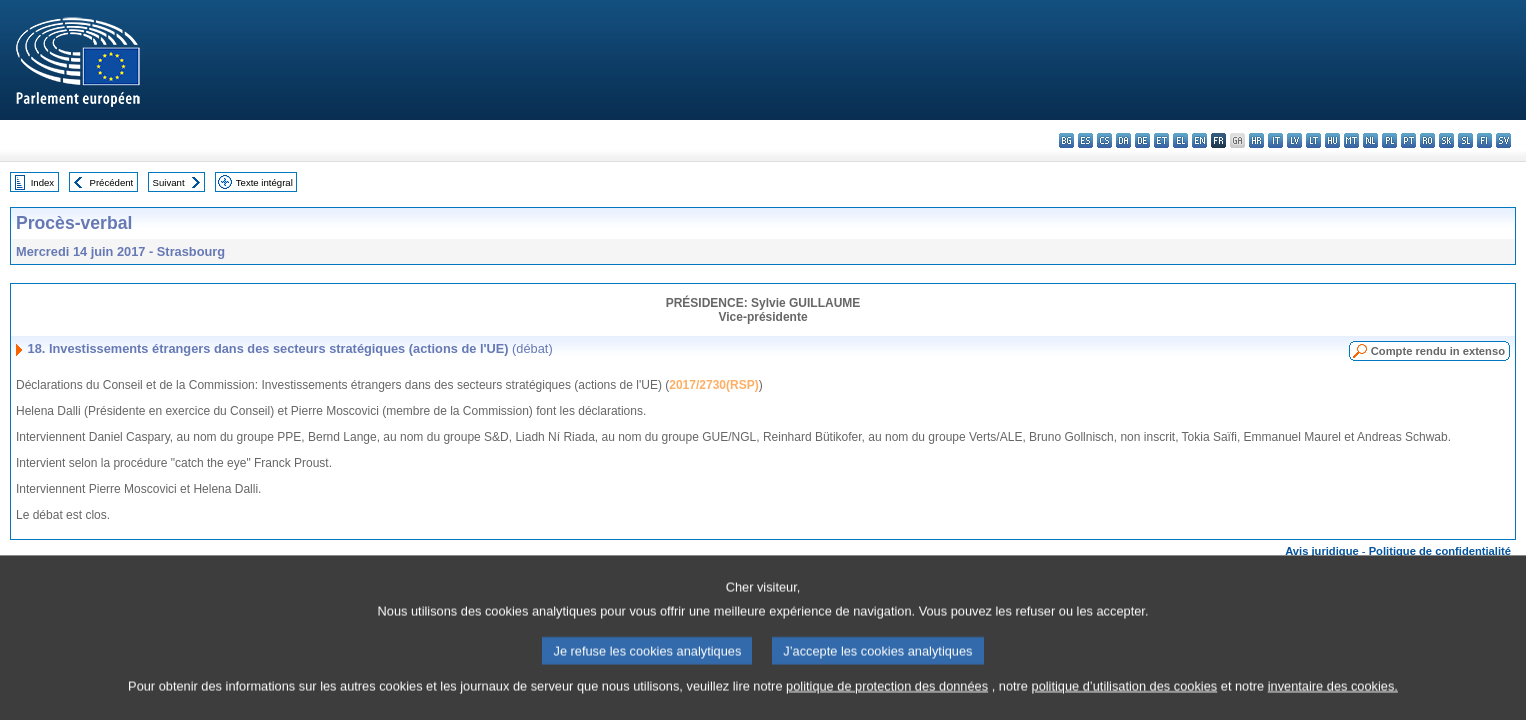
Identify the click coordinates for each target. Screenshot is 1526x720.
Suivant (169, 182)
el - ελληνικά (1180, 140)
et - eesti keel (1161, 140)
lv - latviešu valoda (1294, 140)
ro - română (1427, 140)
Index (42, 182)
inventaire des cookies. (1333, 704)
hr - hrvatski (1256, 140)
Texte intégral (264, 182)
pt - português (1408, 140)
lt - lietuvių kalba (1313, 140)
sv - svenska (1503, 140)
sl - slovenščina (1465, 140)
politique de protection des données (887, 704)
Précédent (112, 182)
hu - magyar (1332, 140)
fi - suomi (1484, 140)
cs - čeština (1104, 140)
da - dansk (1123, 140)
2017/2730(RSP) (713, 385)
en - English (1199, 140)
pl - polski (1389, 140)
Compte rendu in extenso (1438, 351)
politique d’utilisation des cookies (1125, 704)
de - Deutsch (1142, 140)
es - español (1085, 140)
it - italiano (1275, 140)
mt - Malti (1351, 140)
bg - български (1066, 140)
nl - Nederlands (1370, 140)
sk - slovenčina (1446, 140)
